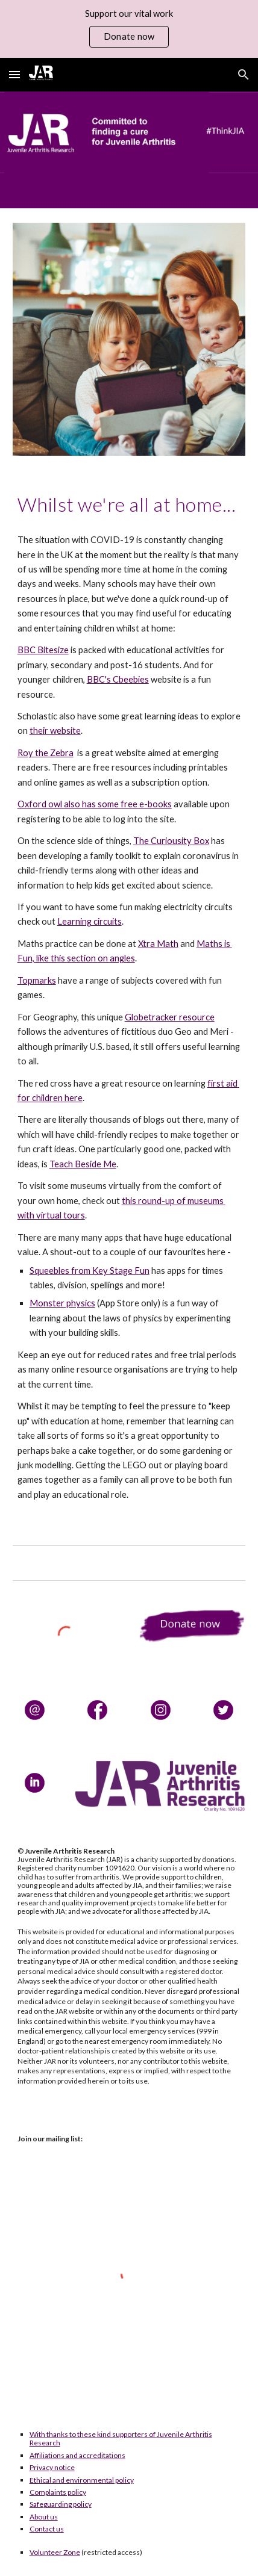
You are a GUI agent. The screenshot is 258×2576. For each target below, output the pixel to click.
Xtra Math (158, 944)
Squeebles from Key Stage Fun (89, 1270)
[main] (129, 504)
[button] (14, 74)
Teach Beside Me (82, 1164)
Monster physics (62, 1303)
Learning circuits (89, 921)
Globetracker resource (170, 1017)
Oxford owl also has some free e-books (94, 804)
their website (55, 730)
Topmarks (36, 980)
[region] (129, 29)
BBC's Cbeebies (118, 679)
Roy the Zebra (45, 753)
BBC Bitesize (43, 650)
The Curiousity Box (171, 841)
